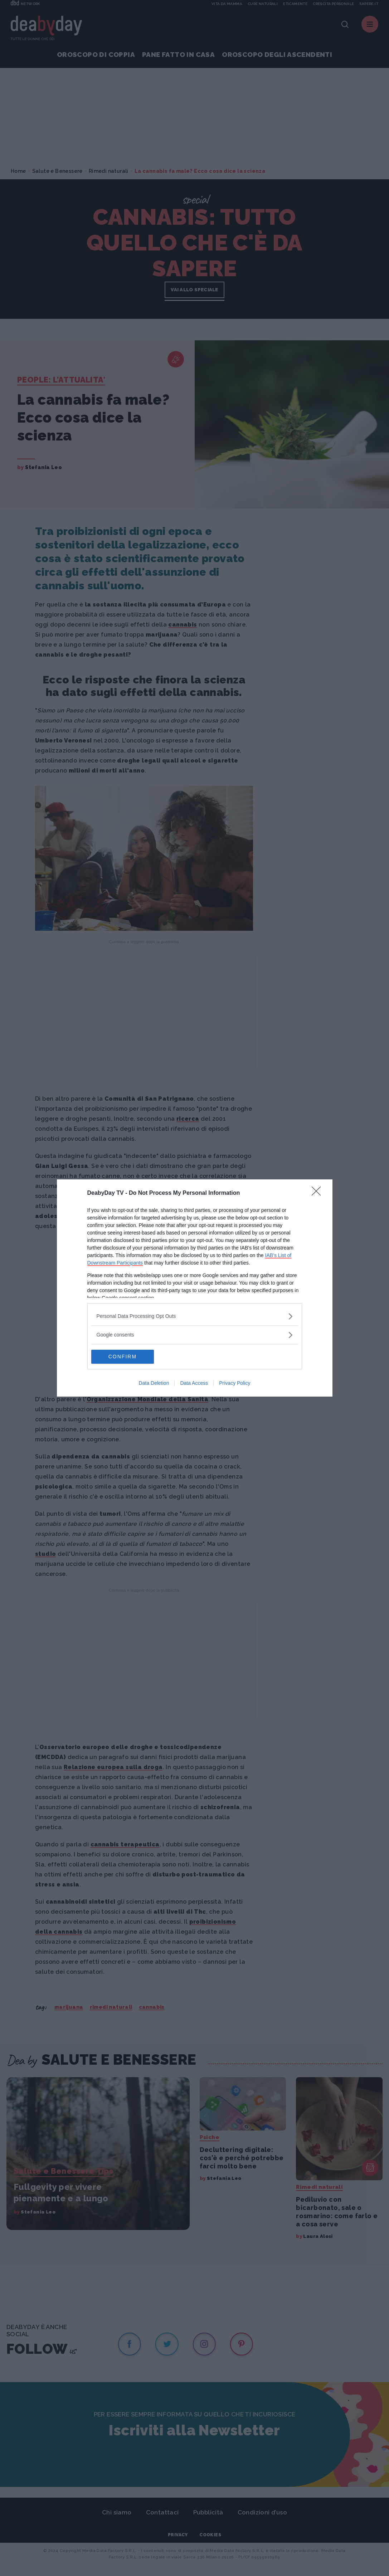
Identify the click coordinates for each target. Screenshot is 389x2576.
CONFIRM (125, 1357)
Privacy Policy (234, 1383)
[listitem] (195, 1316)
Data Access (194, 1383)
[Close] (318, 1193)
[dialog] (194, 1288)
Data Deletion (154, 1383)
